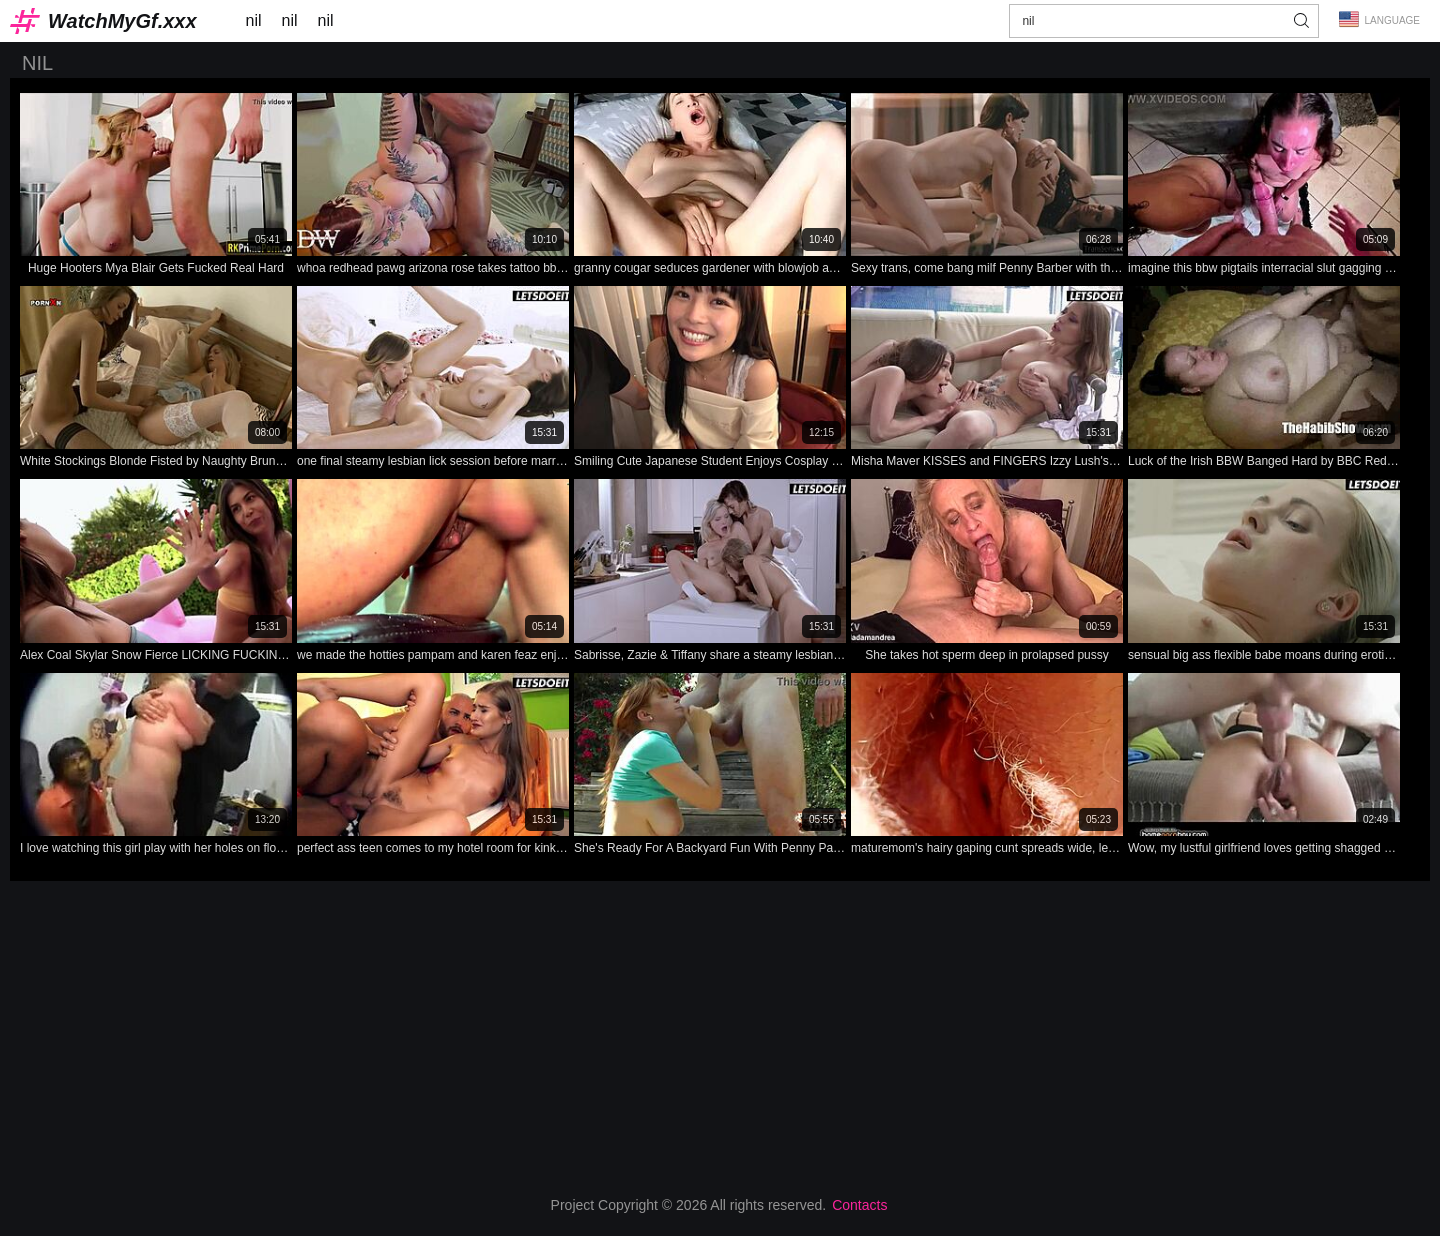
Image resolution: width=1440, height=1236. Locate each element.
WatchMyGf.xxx (122, 21)
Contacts (859, 1205)
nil (254, 20)
